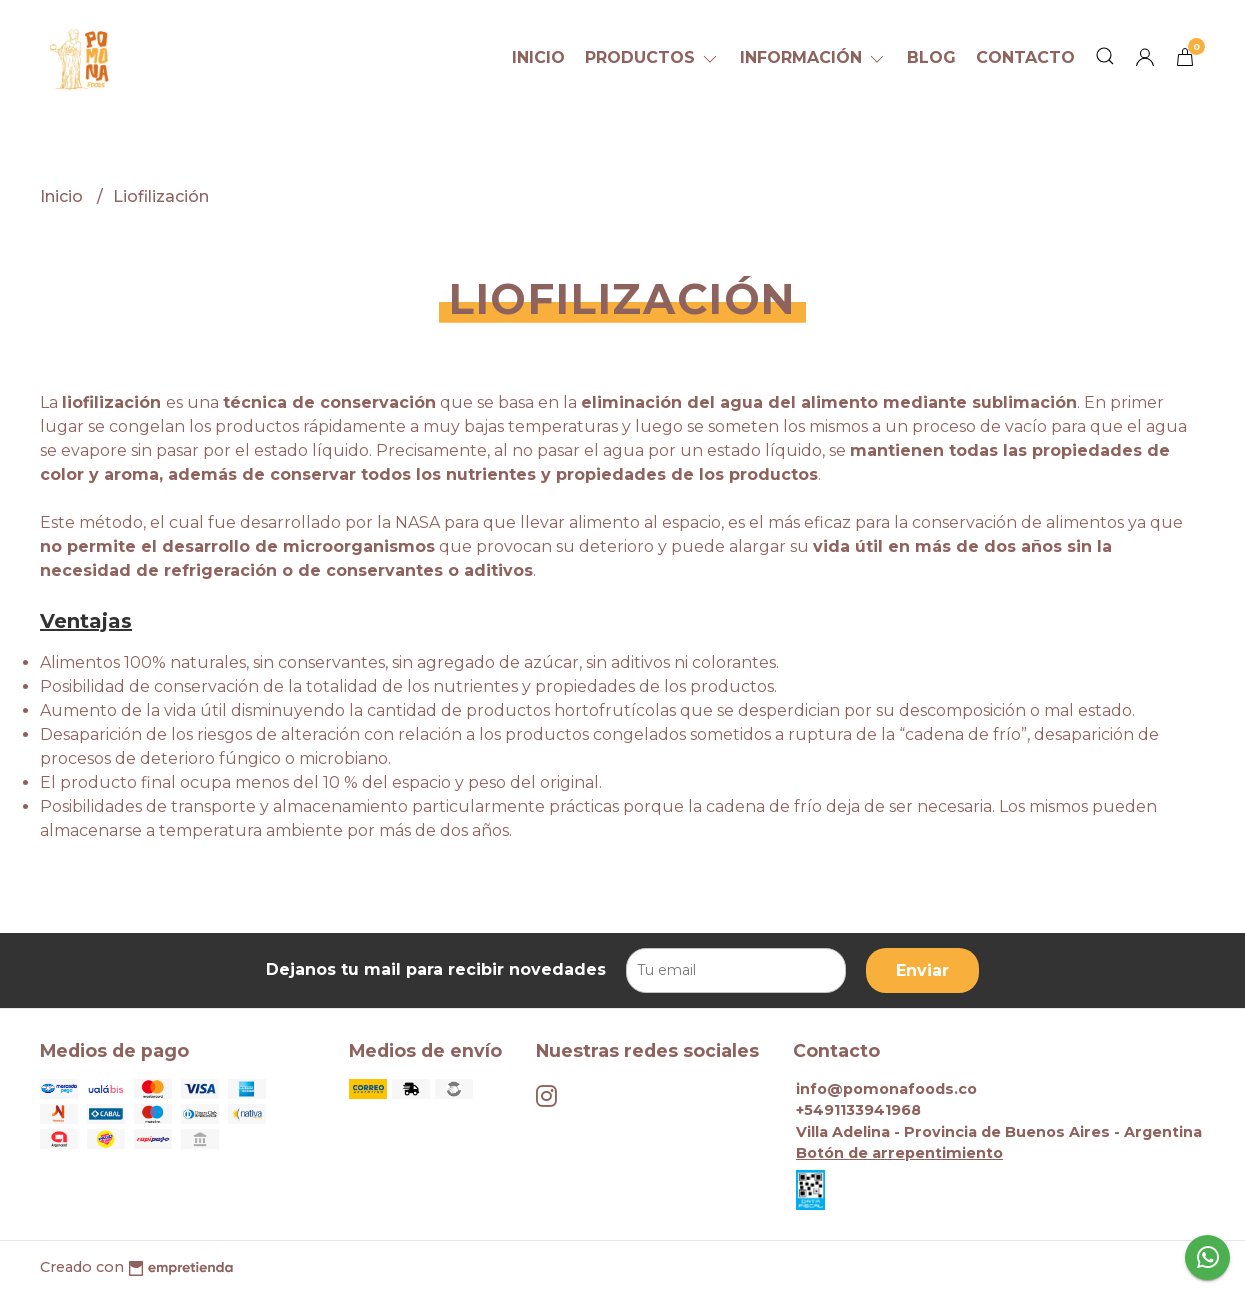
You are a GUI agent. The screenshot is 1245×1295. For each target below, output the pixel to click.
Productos (652, 57)
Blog (931, 57)
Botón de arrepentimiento (899, 1153)
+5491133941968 (858, 1110)
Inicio (538, 57)
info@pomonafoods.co (886, 1089)
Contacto (1025, 57)
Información (813, 57)
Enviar (922, 970)
